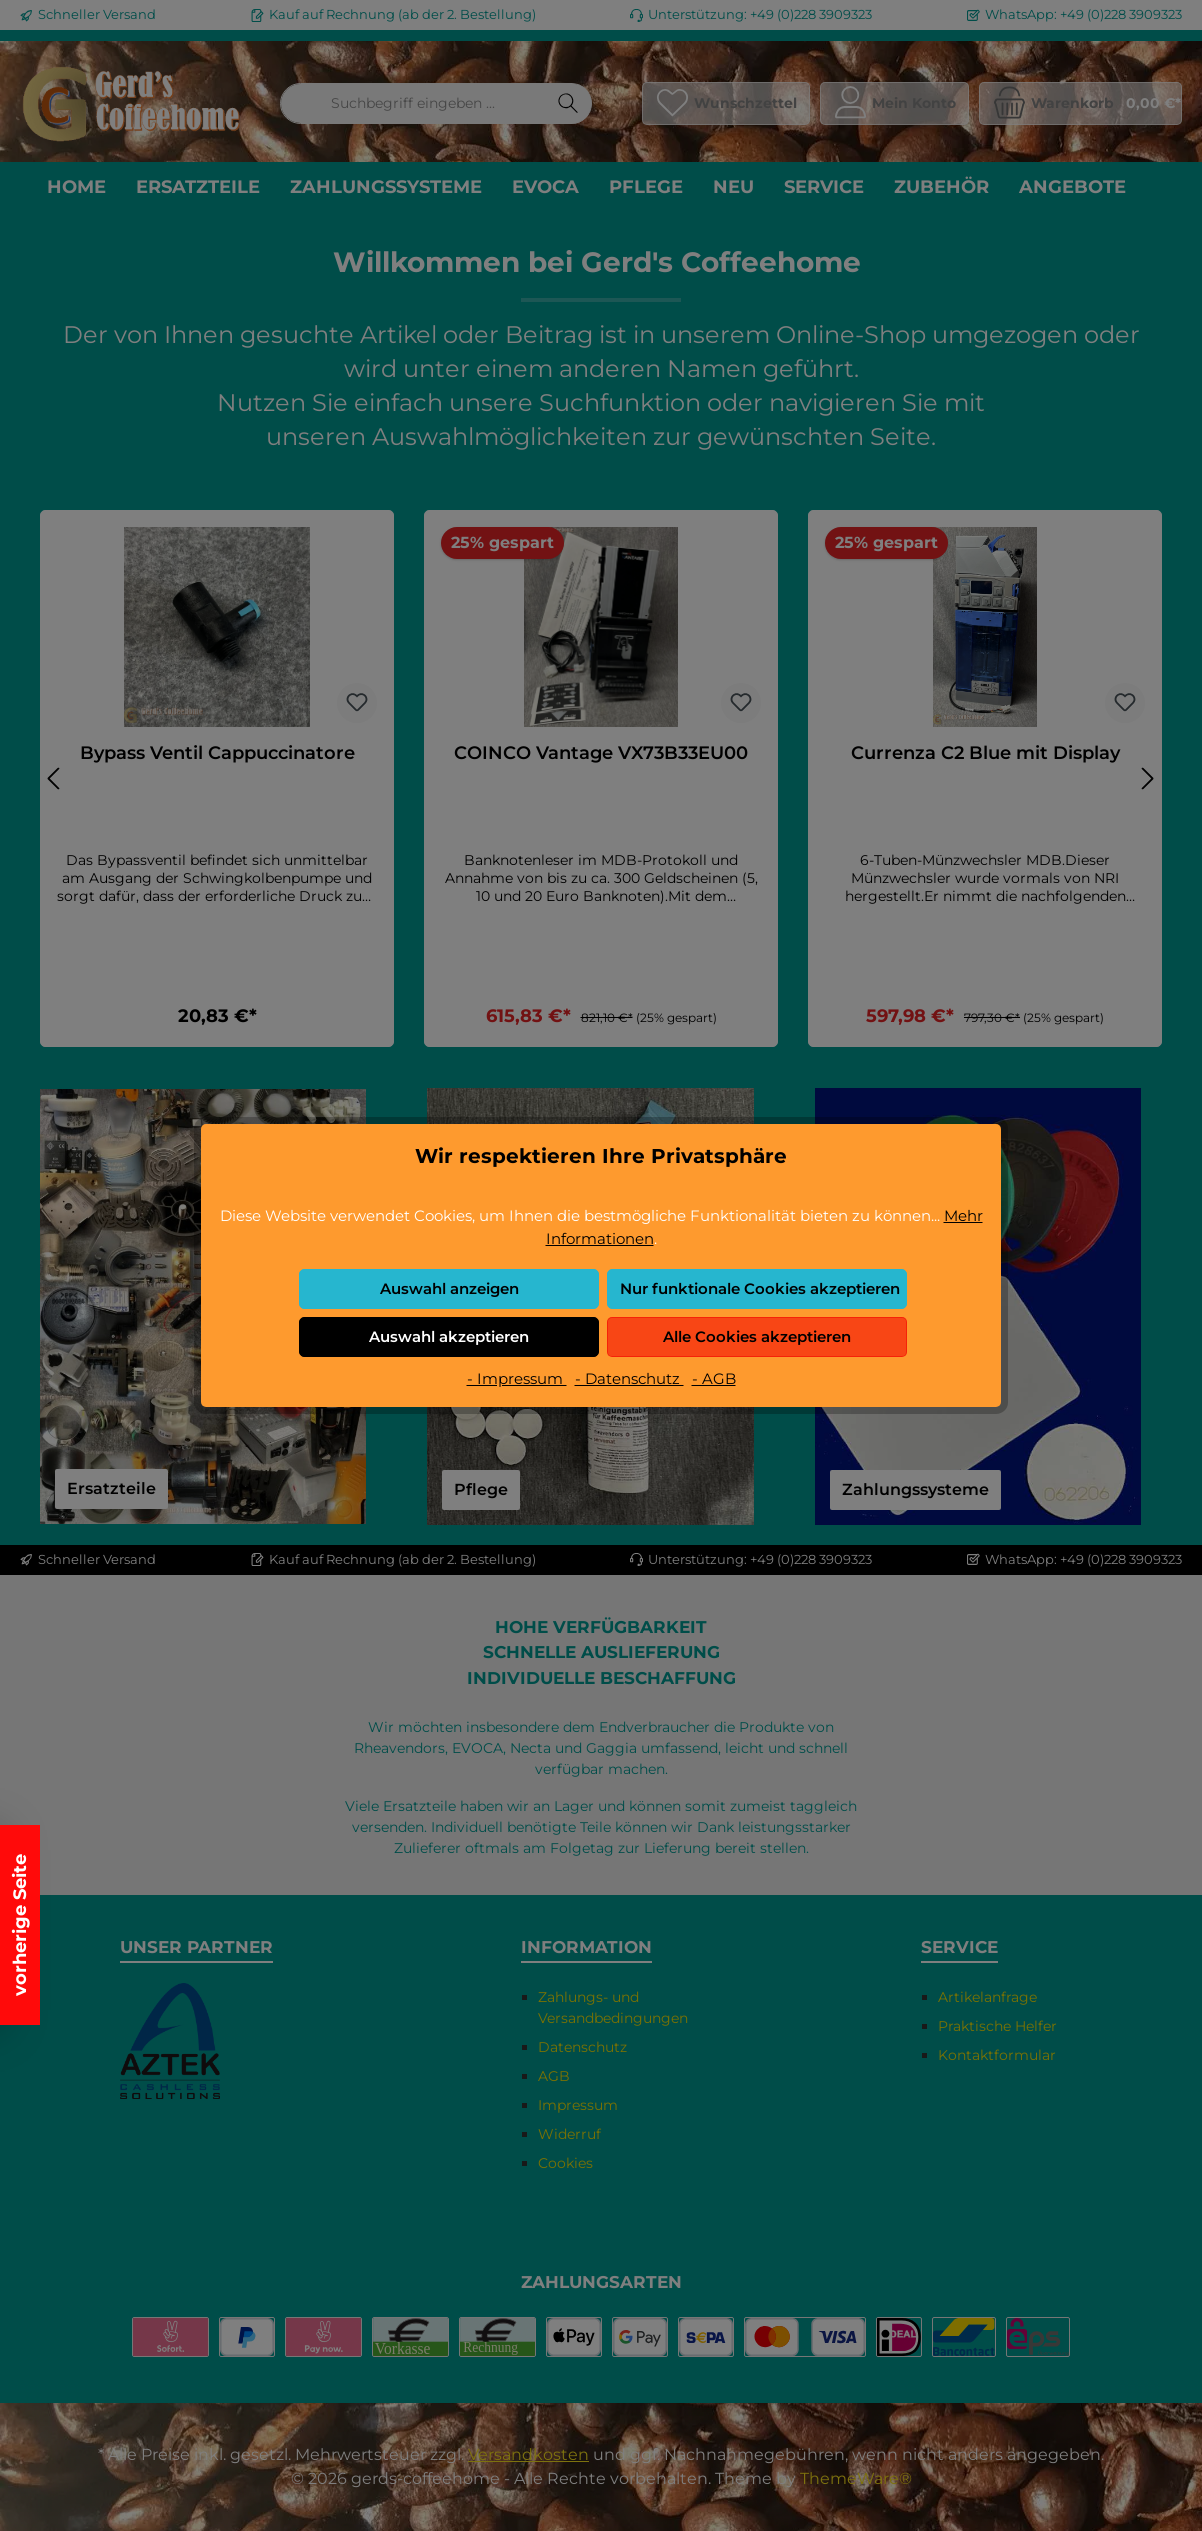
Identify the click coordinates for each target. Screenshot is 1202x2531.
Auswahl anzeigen (449, 1288)
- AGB (714, 1378)
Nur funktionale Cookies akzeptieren (760, 1288)
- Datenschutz (629, 1378)
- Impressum (517, 1378)
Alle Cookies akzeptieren (757, 1336)
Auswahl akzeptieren (449, 1336)
